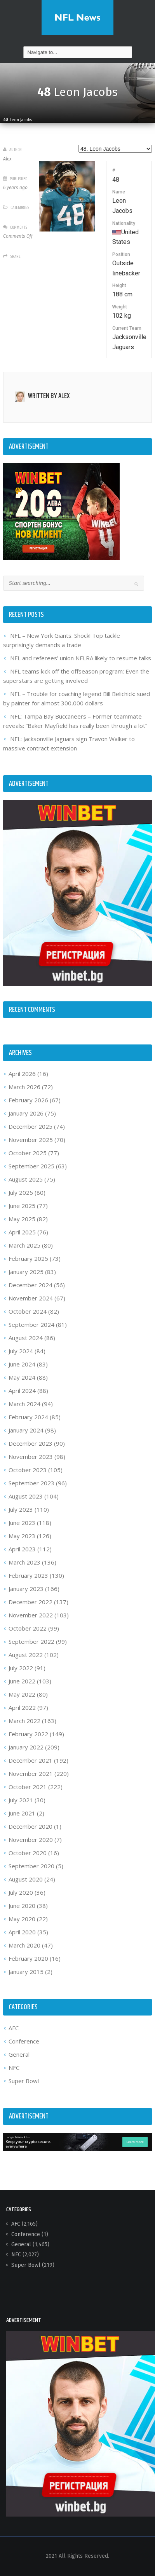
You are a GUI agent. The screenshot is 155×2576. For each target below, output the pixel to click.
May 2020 (22, 1919)
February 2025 (28, 1258)
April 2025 (22, 1232)
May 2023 (22, 1536)
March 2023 (24, 1562)
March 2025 (24, 1245)
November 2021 (31, 1773)
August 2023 (26, 1496)
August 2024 (26, 1338)
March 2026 (24, 1087)
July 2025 (21, 1192)
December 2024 (30, 1285)
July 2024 (21, 1351)
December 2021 (30, 1760)
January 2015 (26, 1972)
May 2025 (22, 1219)
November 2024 (31, 1298)
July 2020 (21, 1892)
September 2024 (31, 1324)
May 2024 (22, 1377)
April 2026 (22, 1073)
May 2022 (22, 1694)
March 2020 (24, 1945)
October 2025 (28, 1153)
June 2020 (22, 1905)
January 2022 (26, 1747)
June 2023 (22, 1522)
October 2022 (28, 1628)
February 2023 (28, 1575)
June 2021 (22, 1813)
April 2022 (22, 1707)
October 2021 (28, 1787)
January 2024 (26, 1430)
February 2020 (28, 1958)
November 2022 (31, 1615)
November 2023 (31, 1456)
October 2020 (28, 1853)
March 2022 (24, 1721)
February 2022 (28, 1734)
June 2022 (22, 1681)
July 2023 (21, 1509)
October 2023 (28, 1470)
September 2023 (31, 1483)
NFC (14, 2067)
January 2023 (26, 1589)
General (19, 2054)
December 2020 (30, 1826)
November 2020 (31, 1839)
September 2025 (31, 1166)
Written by (49, 396)
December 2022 (30, 1602)
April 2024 (22, 1390)
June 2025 (22, 1206)
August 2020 (26, 1879)
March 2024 (24, 1404)
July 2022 (21, 1668)
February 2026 (28, 1100)
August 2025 (26, 1179)
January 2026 (26, 1113)
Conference (24, 2041)
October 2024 (28, 1311)
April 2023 (22, 1549)
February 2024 (28, 1417)
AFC (14, 2028)
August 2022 (26, 1655)
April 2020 (22, 1932)
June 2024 (22, 1364)
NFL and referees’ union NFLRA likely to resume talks (80, 658)
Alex (7, 159)
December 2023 (30, 1443)
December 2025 (30, 1126)
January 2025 (26, 1272)
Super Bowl (24, 2081)
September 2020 (31, 1866)
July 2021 (21, 1800)
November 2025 (31, 1140)
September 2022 (31, 1641)
